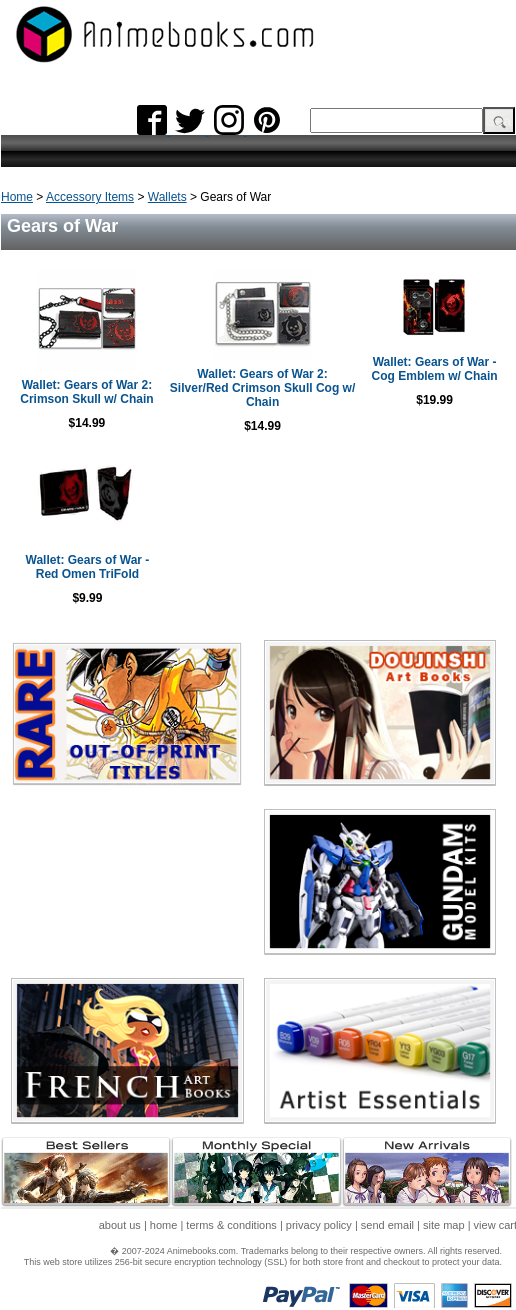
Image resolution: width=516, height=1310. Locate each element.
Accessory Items (90, 197)
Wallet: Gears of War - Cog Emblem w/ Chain (435, 369)
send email (387, 1225)
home (164, 1225)
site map (444, 1225)
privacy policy (319, 1225)
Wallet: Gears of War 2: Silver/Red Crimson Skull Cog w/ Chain (262, 388)
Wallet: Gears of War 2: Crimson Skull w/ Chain (86, 392)
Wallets (167, 197)
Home (17, 197)
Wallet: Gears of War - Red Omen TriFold (88, 567)
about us (120, 1225)
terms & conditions (231, 1225)
